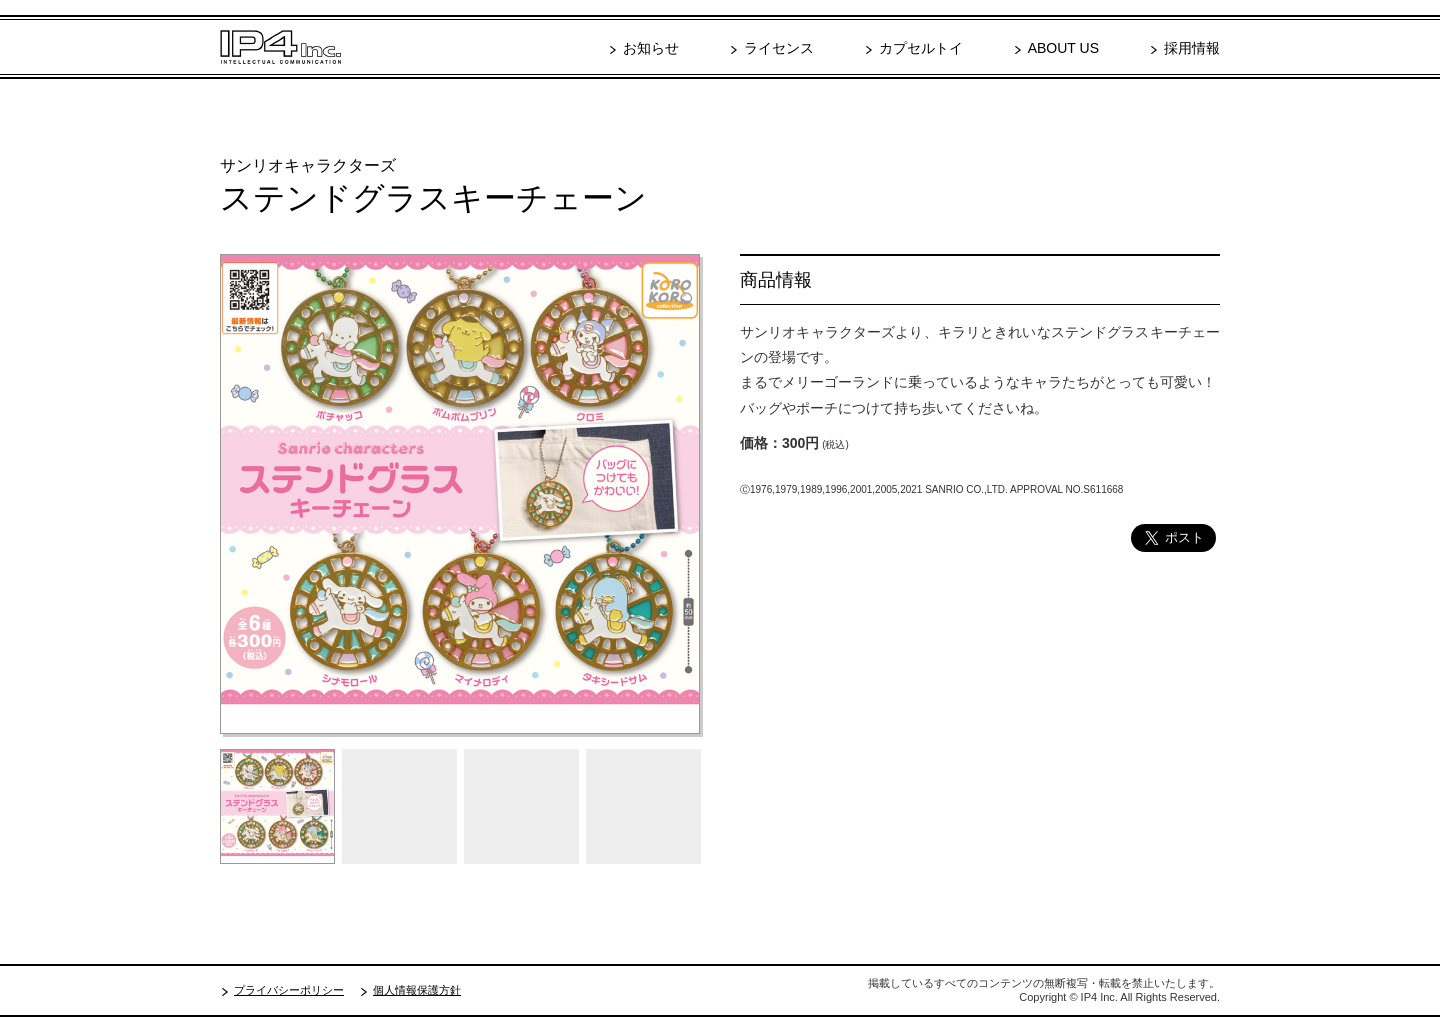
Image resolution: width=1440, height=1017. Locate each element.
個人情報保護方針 (417, 990)
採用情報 (1192, 48)
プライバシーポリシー (289, 990)
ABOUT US (1063, 48)
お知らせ (651, 48)
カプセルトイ (921, 48)
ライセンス (779, 48)
